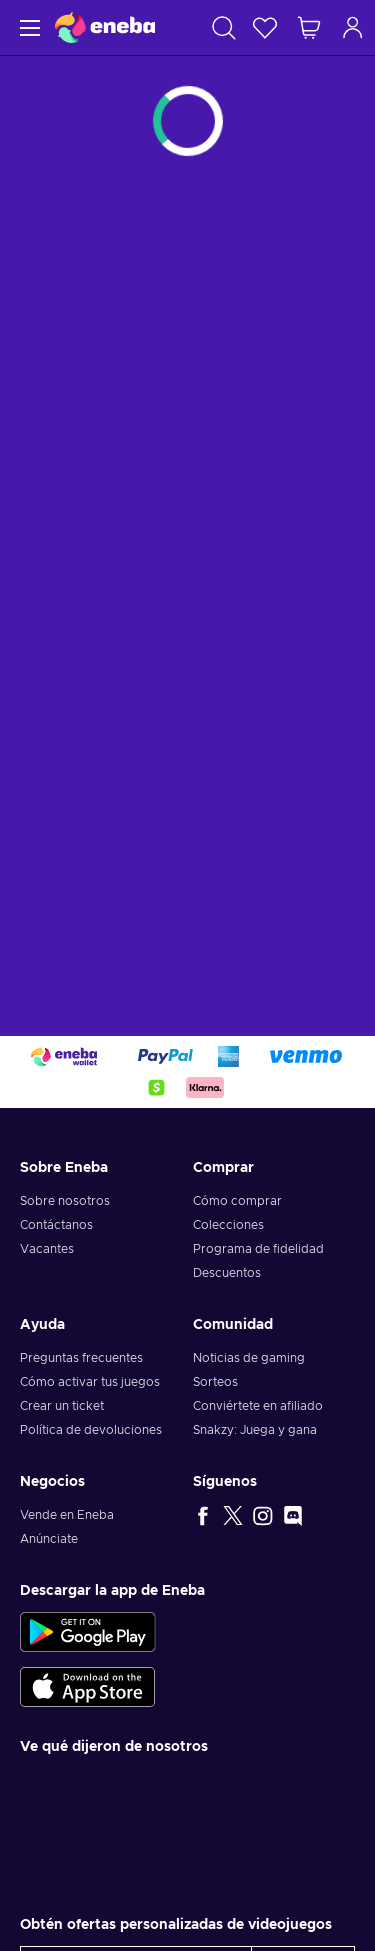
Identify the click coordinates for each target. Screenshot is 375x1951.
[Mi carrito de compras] (309, 27)
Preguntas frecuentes (81, 1358)
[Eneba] (105, 27)
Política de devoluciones (91, 1430)
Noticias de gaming (249, 1358)
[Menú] (27, 27)
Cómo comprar (237, 1201)
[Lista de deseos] (265, 27)
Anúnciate (49, 1539)
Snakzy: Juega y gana (255, 1430)
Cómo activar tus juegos (90, 1382)
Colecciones (228, 1225)
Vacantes (47, 1249)
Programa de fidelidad (258, 1249)
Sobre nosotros (65, 1201)
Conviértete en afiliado (258, 1406)
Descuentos (227, 1273)
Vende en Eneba (67, 1515)
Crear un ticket (62, 1406)
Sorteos (215, 1382)
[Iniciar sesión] (353, 27)
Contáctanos (56, 1225)
